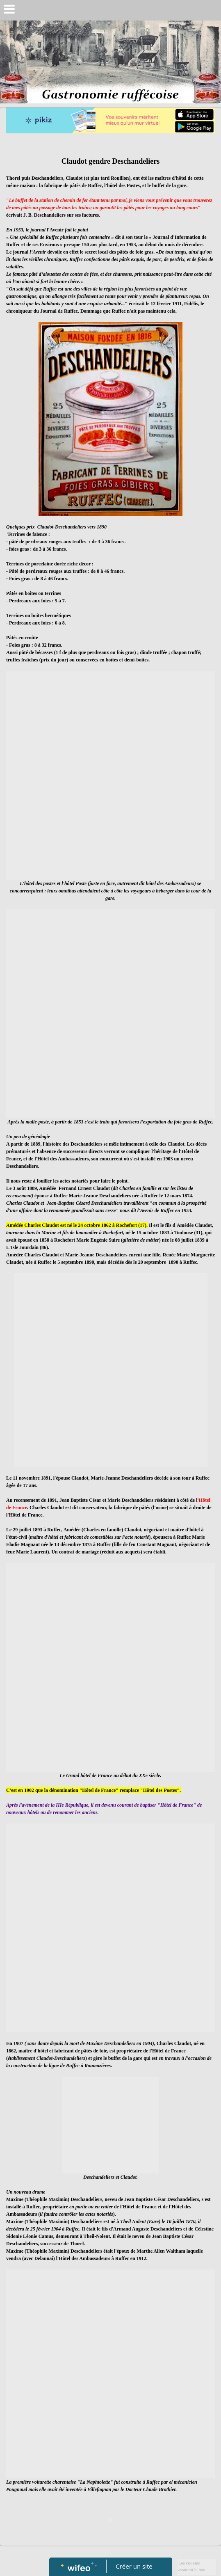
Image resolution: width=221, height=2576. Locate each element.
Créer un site (134, 2566)
